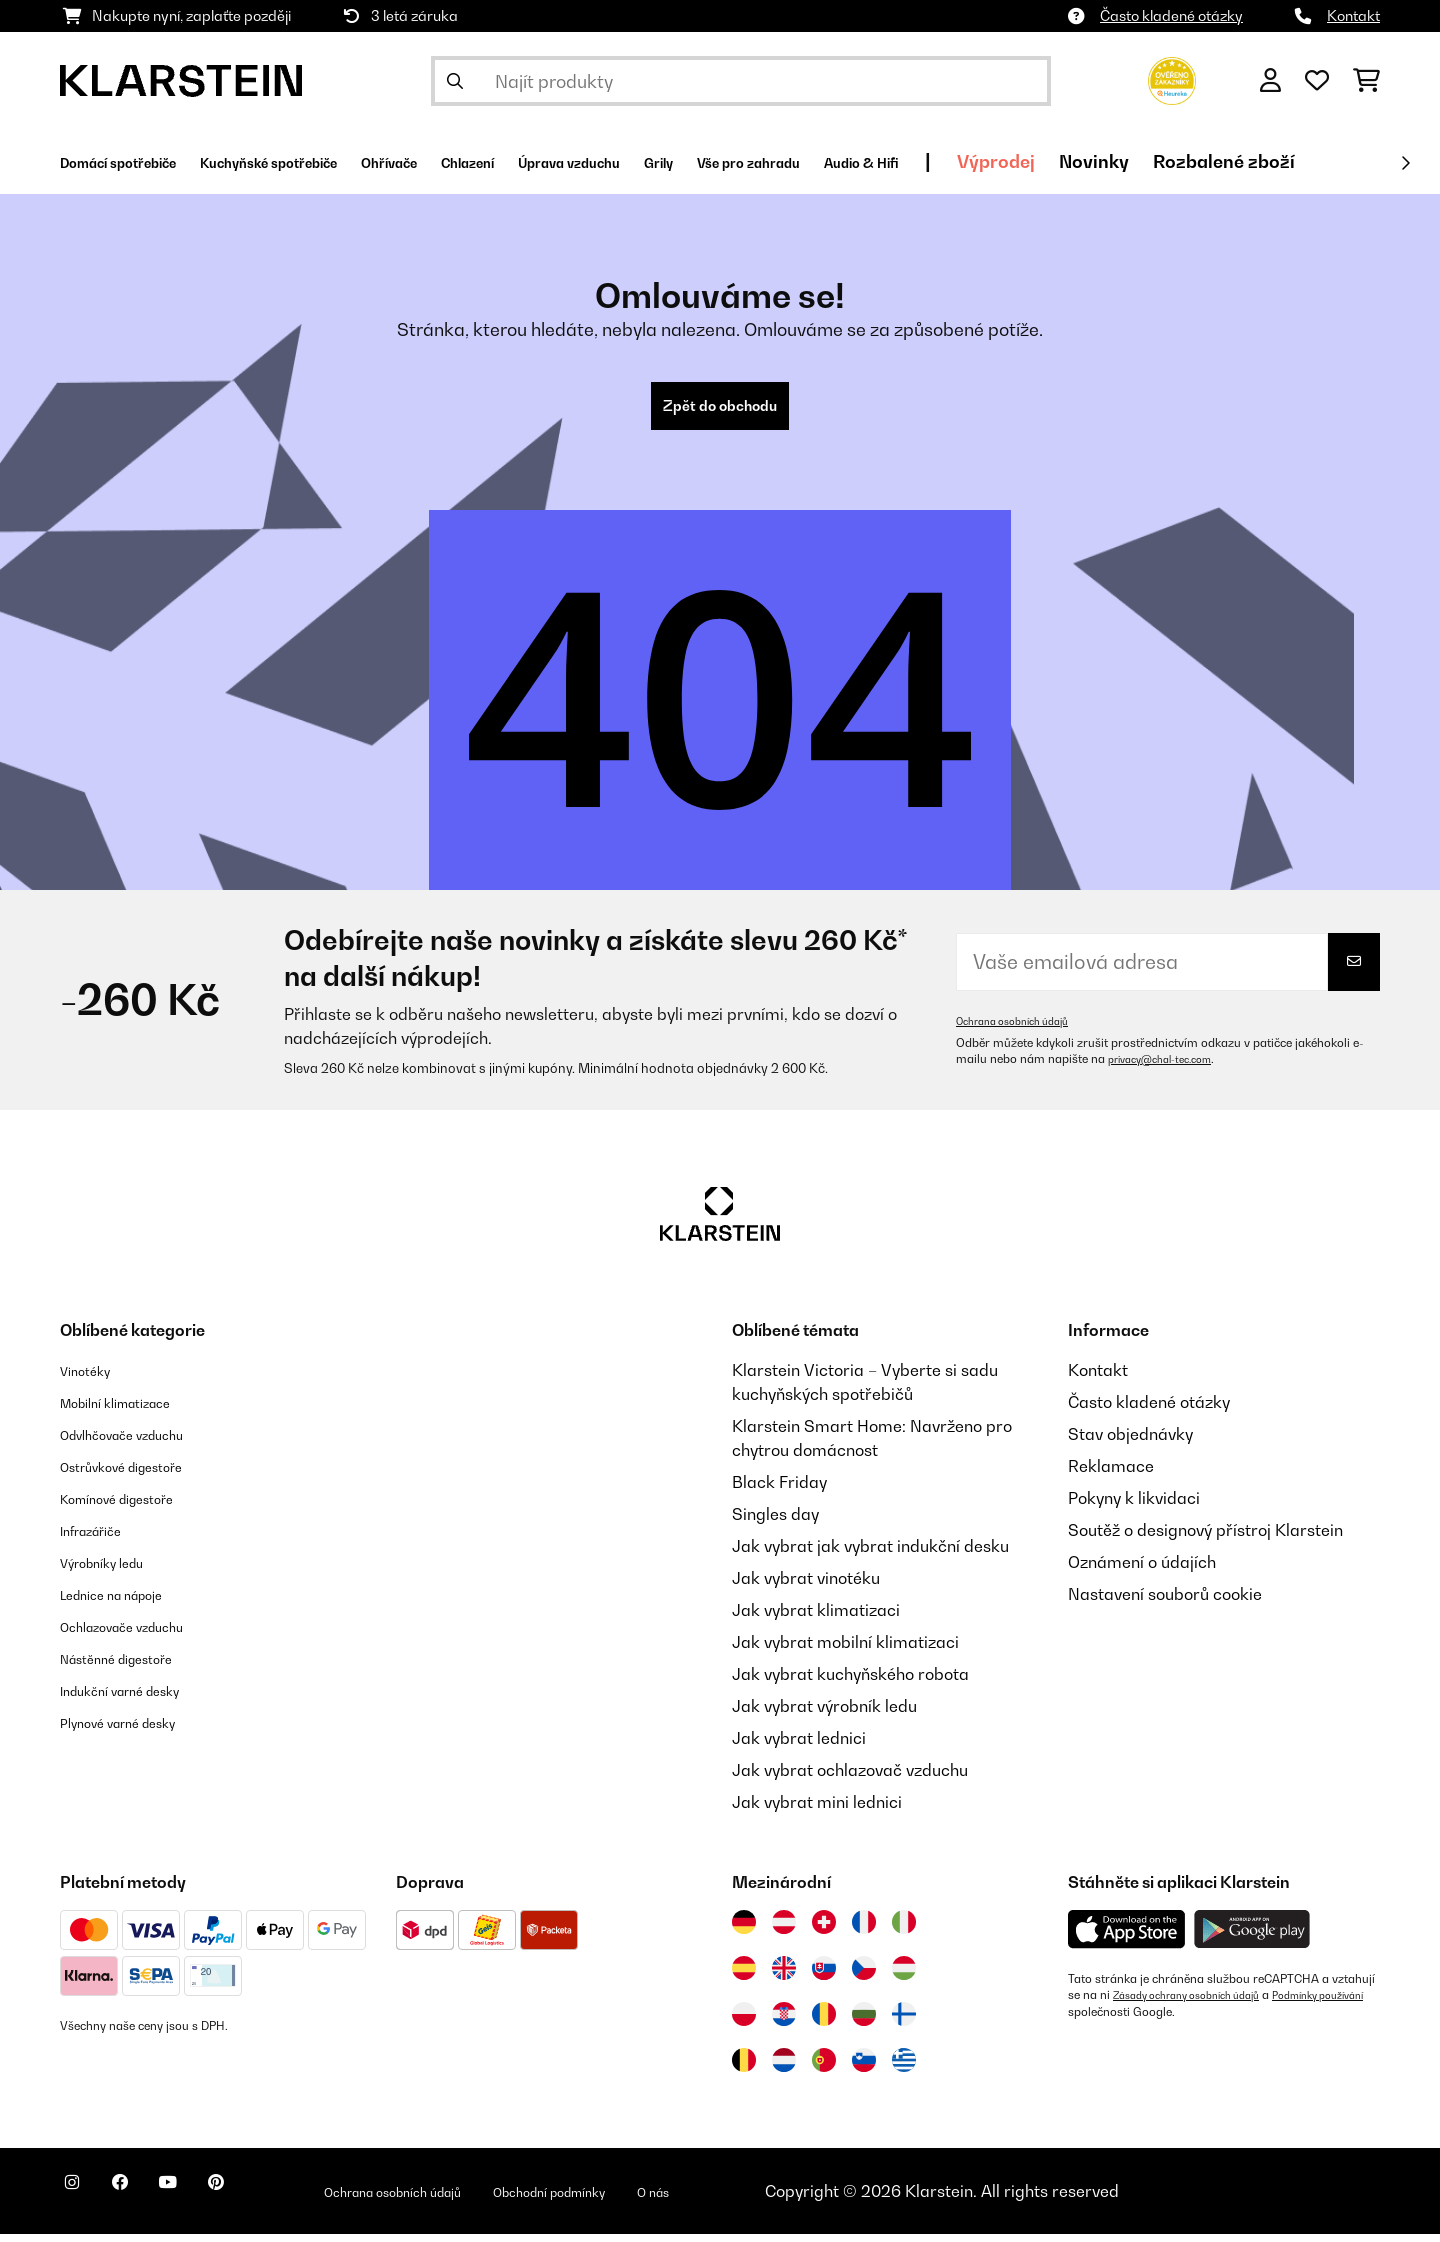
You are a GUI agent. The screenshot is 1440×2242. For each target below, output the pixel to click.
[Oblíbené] (1317, 81)
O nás (806, 2199)
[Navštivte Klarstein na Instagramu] (80, 2202)
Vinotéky (92, 1378)
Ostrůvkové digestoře (140, 1474)
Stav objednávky (1130, 1442)
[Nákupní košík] (1366, 81)
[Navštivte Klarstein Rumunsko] (824, 2022)
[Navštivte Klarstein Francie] (864, 1930)
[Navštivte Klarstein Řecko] (904, 2069)
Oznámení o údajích (1142, 1570)
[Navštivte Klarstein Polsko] (744, 2022)
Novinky (1354, 161)
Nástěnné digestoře (134, 1666)
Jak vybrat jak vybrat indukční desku (870, 1554)
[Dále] (1405, 163)
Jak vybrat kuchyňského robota (850, 1682)
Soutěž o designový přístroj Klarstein (1205, 1538)
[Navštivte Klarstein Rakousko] (784, 1930)
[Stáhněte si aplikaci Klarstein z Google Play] (1252, 1937)
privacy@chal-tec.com (1170, 1067)
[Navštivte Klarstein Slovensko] (824, 1976)
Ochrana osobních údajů (1023, 1029)
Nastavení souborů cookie (1165, 1602)
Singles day (775, 1522)
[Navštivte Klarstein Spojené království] (784, 1976)
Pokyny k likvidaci (1134, 1506)
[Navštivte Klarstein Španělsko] (744, 1976)
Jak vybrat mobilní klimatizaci (845, 1650)
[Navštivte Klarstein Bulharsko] (864, 2022)
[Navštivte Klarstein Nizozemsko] (784, 2068)
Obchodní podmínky (678, 2199)
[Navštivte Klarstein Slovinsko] (864, 2068)
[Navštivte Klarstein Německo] (744, 1930)
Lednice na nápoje (128, 1602)
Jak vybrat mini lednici (817, 1810)
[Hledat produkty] (741, 81)
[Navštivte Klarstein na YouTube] (208, 2202)
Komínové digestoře (135, 1506)
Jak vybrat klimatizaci (816, 1618)
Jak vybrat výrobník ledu (824, 1714)
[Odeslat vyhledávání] (455, 81)
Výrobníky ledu (115, 1570)
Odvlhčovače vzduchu (141, 1442)
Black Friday (779, 1490)
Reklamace (1111, 1474)
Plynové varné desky (136, 1730)
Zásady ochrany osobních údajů (1201, 2003)
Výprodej (1256, 161)
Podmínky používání (1123, 2019)
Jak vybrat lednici (799, 1746)
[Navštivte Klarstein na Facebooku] (144, 2202)
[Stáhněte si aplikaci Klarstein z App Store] (1127, 1937)
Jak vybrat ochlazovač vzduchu (850, 1778)
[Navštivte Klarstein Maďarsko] (904, 1976)
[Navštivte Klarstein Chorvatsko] (784, 2022)
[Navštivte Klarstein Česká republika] (864, 1976)
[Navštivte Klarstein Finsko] (904, 2022)
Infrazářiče (101, 1538)
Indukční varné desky (139, 1698)
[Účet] (1270, 81)
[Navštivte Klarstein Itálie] (904, 1930)
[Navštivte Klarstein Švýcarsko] (824, 1930)
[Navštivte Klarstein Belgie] (744, 2068)
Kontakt (1353, 15)
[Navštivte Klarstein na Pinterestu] (272, 2202)
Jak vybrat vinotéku (806, 1586)
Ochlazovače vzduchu (141, 1634)
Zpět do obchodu (720, 410)
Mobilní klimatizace (133, 1410)
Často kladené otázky (1171, 15)
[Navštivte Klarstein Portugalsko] (824, 2068)
